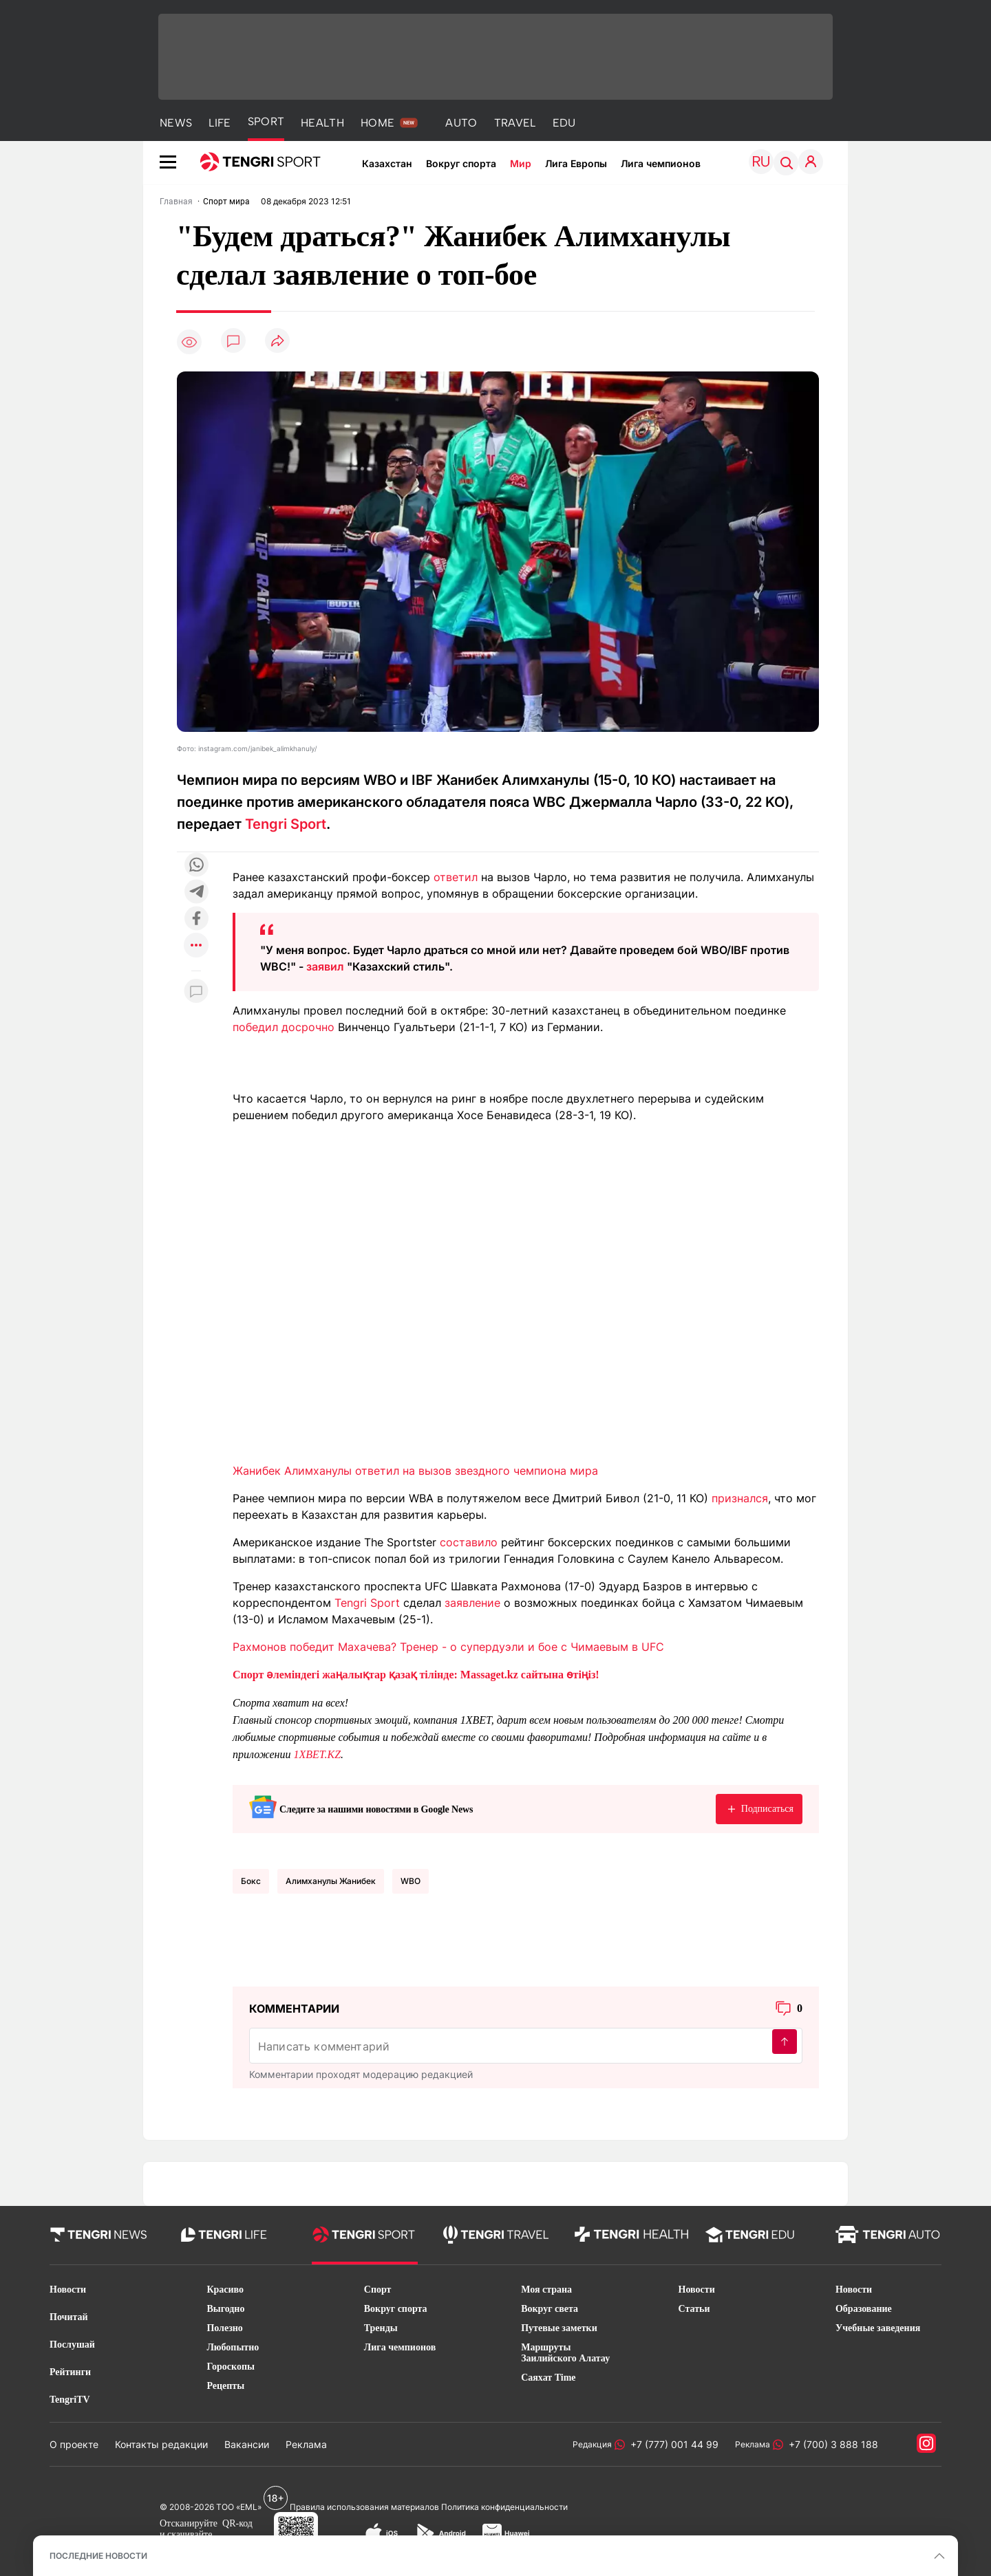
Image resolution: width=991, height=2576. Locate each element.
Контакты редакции (161, 2444)
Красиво (225, 2289)
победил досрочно (283, 1027)
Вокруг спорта (461, 163)
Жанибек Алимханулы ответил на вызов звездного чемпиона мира (415, 1471)
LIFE (220, 122)
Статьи (694, 2309)
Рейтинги (70, 2372)
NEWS (176, 122)
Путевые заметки (559, 2328)
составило (469, 1542)
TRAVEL (515, 122)
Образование (863, 2309)
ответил (456, 877)
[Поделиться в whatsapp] (196, 865)
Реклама (306, 2444)
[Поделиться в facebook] (196, 919)
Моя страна (546, 2289)
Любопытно (232, 2347)
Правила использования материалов (364, 2507)
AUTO (461, 122)
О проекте (74, 2444)
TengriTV (70, 2399)
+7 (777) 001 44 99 (671, 2444)
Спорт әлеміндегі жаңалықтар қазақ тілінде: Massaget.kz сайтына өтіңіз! (416, 1674)
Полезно (224, 2328)
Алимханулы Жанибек (331, 1881)
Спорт (378, 2289)
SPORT (266, 121)
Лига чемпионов (661, 163)
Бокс (251, 1881)
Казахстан (387, 163)
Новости (68, 2289)
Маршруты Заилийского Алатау (565, 2352)
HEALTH (322, 122)
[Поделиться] (277, 341)
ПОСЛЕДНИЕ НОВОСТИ (98, 2556)
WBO (410, 1881)
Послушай (72, 2344)
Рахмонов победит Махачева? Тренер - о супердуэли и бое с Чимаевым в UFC (448, 1647)
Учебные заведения (877, 2328)
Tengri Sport (285, 824)
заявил (325, 966)
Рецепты (225, 2386)
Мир (520, 163)
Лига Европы (576, 163)
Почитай (69, 2317)
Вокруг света (549, 2309)
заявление (472, 1603)
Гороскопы (230, 2366)
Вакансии (246, 2444)
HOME (377, 122)
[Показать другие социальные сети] (196, 946)
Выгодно (225, 2309)
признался (740, 1498)
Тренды (381, 2328)
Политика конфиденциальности (504, 2507)
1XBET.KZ (317, 1754)
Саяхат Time (548, 2377)
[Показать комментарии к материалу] (196, 991)
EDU (564, 122)
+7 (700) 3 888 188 (830, 2444)
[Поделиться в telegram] (196, 892)
